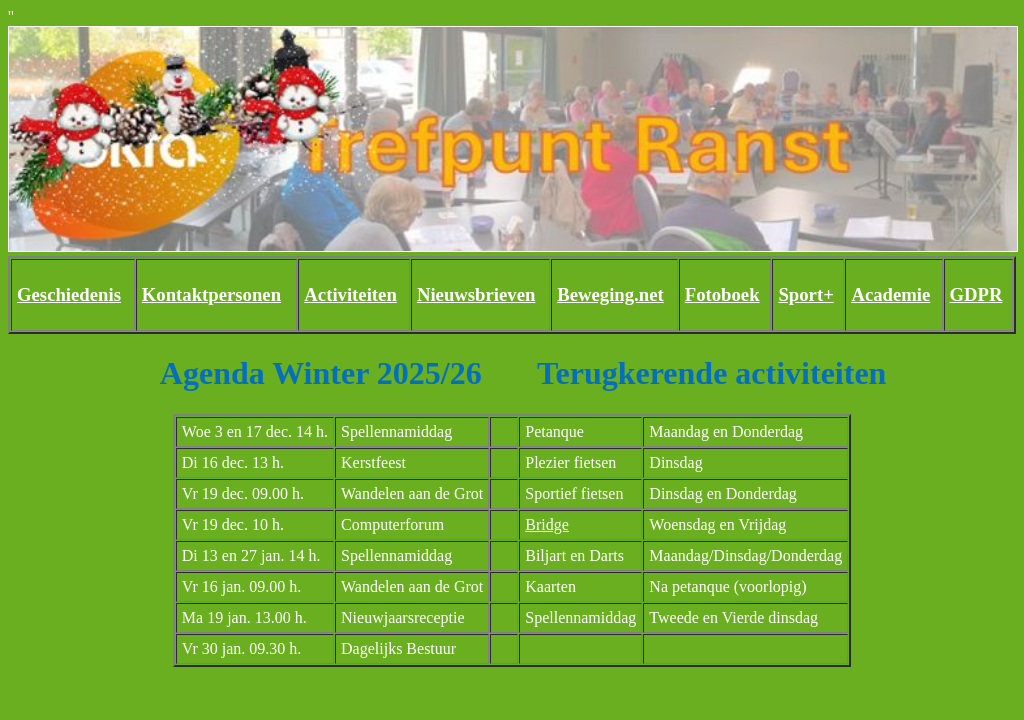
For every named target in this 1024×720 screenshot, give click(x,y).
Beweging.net (610, 294)
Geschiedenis (69, 294)
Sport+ (805, 294)
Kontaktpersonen (211, 294)
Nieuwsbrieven (476, 294)
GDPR (976, 294)
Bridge (547, 524)
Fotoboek (722, 294)
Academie (890, 294)
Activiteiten (350, 294)
